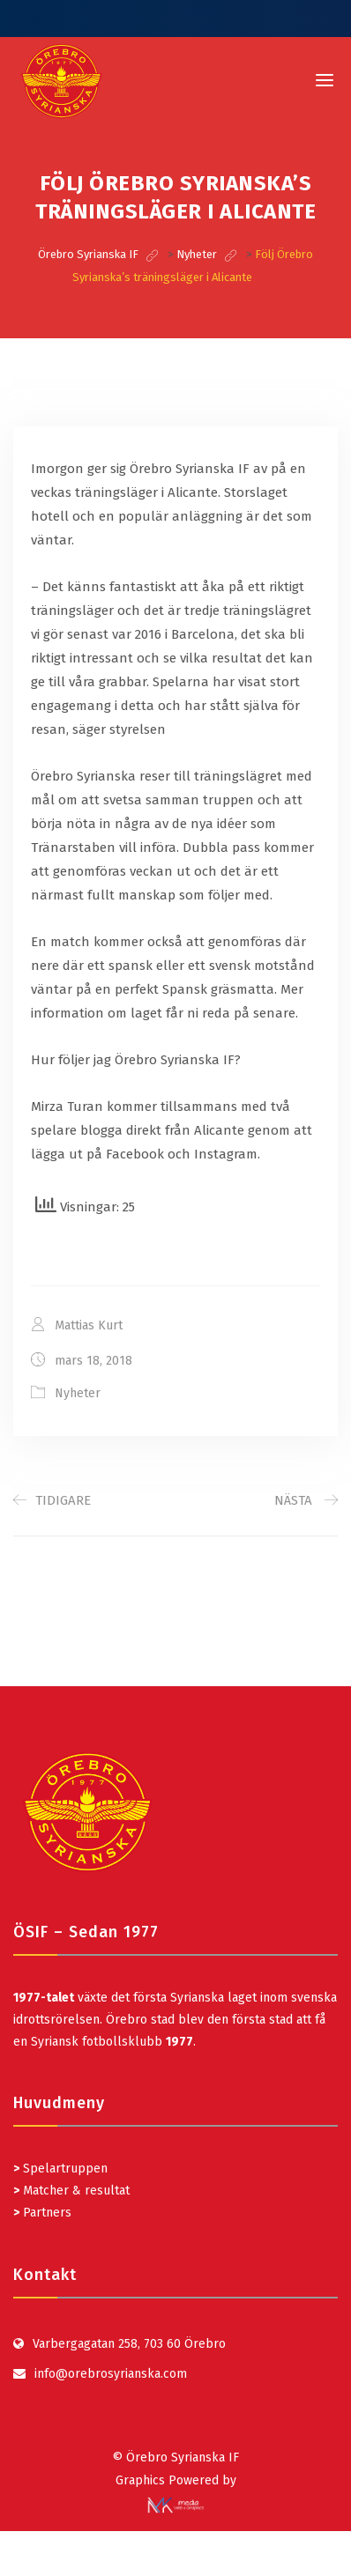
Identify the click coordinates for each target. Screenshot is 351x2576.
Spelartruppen (63, 2168)
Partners (42, 2212)
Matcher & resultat (71, 2190)
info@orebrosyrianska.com (110, 2373)
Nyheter (78, 1393)
